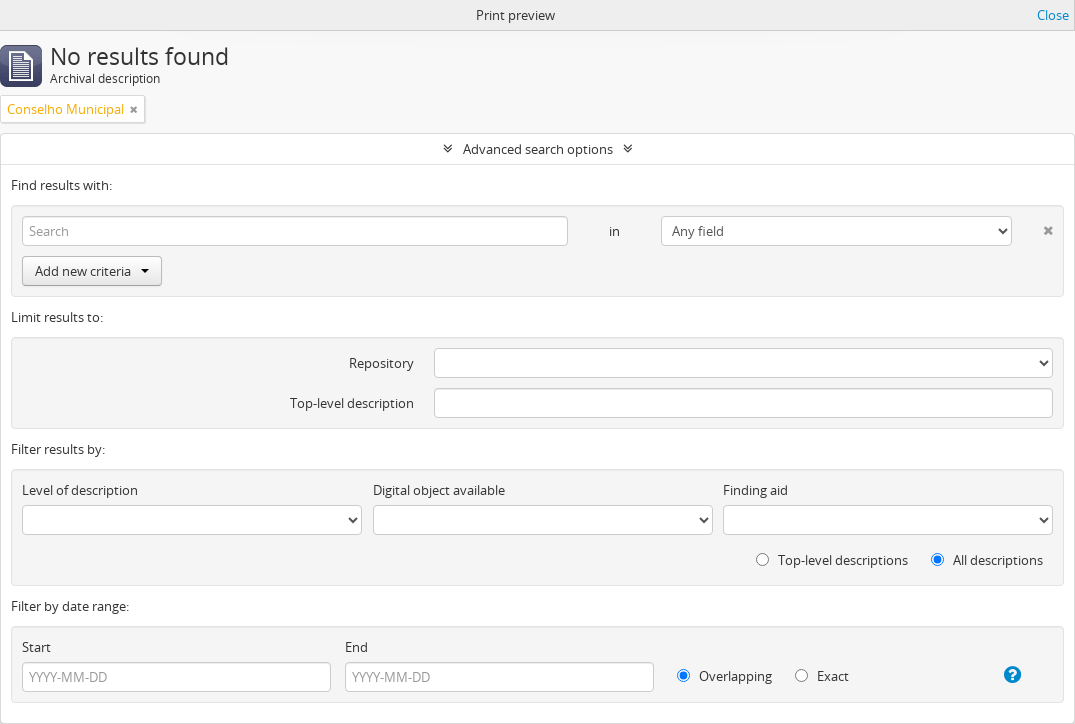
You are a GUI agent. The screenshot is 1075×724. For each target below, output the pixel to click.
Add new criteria (92, 271)
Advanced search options (538, 149)
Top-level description (352, 403)
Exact (822, 676)
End (356, 647)
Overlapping (724, 676)
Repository (381, 363)
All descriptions (987, 560)
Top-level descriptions (832, 560)
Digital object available (439, 490)
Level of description (80, 490)
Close (1053, 15)
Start (36, 647)
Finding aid (755, 490)
